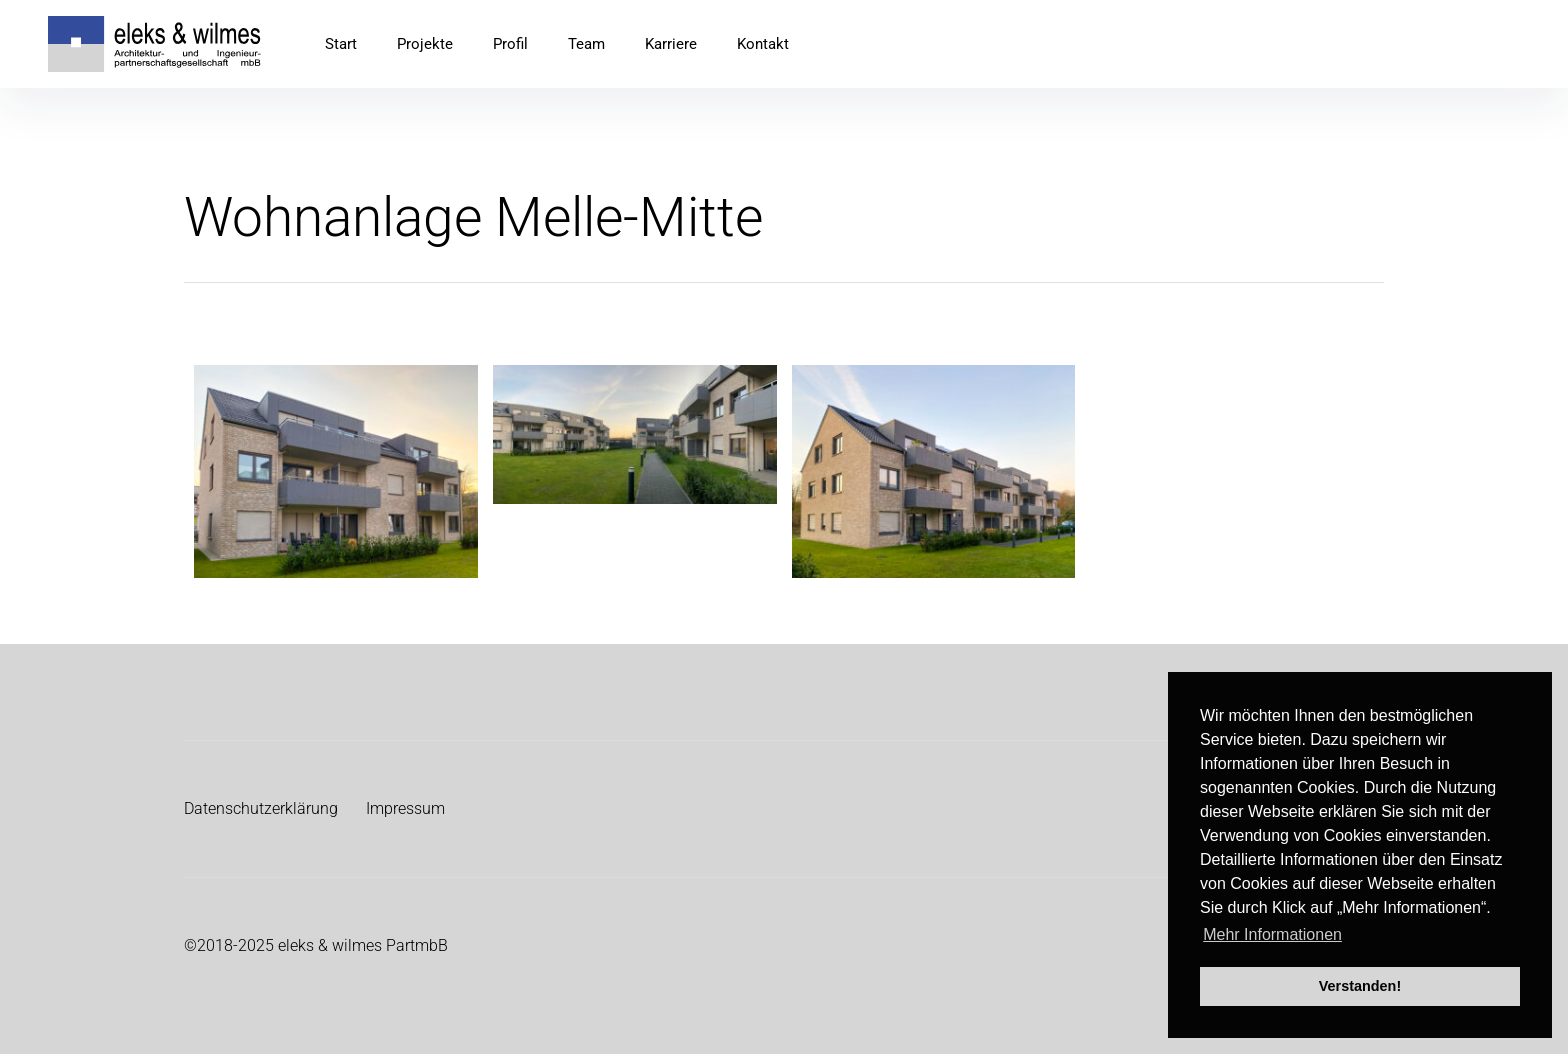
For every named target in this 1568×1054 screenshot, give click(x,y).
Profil (510, 44)
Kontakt (763, 44)
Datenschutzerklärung (261, 808)
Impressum (405, 808)
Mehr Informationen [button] (1272, 934)
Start (341, 44)
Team (586, 44)
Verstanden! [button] (1360, 986)
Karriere (671, 44)
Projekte (425, 44)
